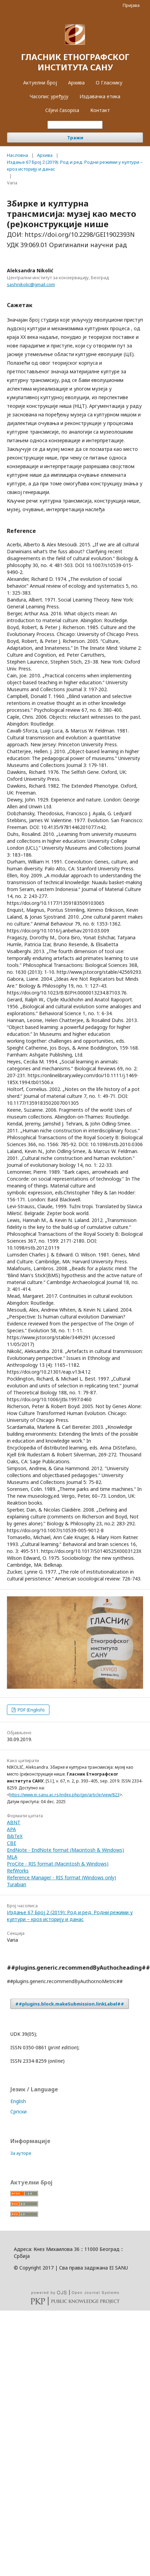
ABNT (13, 1822)
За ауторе (20, 2153)
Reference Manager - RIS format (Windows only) (61, 1877)
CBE (11, 1843)
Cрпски (18, 2111)
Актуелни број (40, 82)
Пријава (131, 5)
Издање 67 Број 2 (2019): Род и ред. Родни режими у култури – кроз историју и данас (75, 165)
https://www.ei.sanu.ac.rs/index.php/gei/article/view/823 (64, 1795)
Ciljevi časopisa (62, 110)
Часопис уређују (49, 96)
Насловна (17, 155)
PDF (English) (31, 1710)
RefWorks (18, 1870)
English (18, 2101)
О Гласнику (109, 82)
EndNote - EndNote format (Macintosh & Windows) (65, 1850)
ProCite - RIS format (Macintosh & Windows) (58, 1863)
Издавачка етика (99, 96)
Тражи (75, 137)
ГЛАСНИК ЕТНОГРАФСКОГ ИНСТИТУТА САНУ (75, 62)
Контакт (100, 110)
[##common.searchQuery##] (75, 125)
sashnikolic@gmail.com (31, 284)
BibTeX (14, 1836)
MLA (12, 1856)
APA (11, 1829)
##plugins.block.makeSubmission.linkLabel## (69, 2004)
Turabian (16, 1884)
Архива (76, 82)
